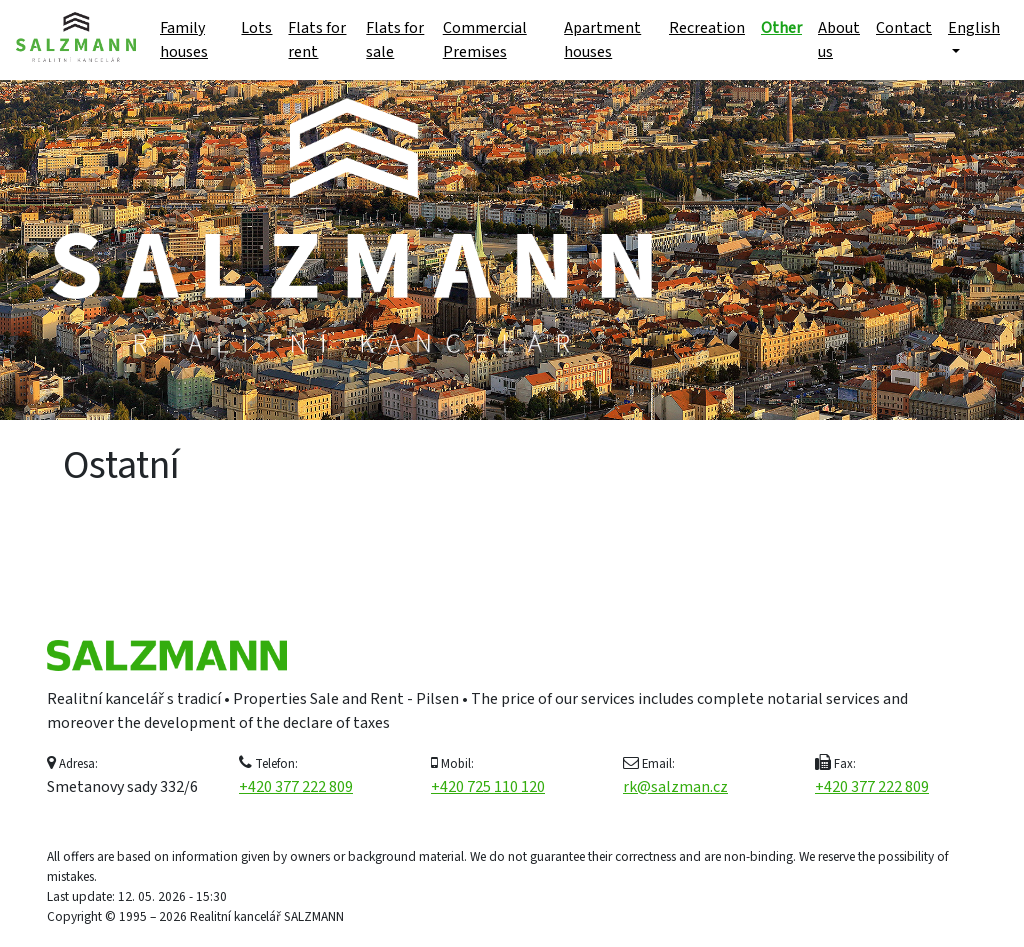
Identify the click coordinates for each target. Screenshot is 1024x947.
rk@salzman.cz (675, 787)
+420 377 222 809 (296, 787)
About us (839, 40)
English (974, 28)
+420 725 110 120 (488, 787)
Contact (904, 28)
